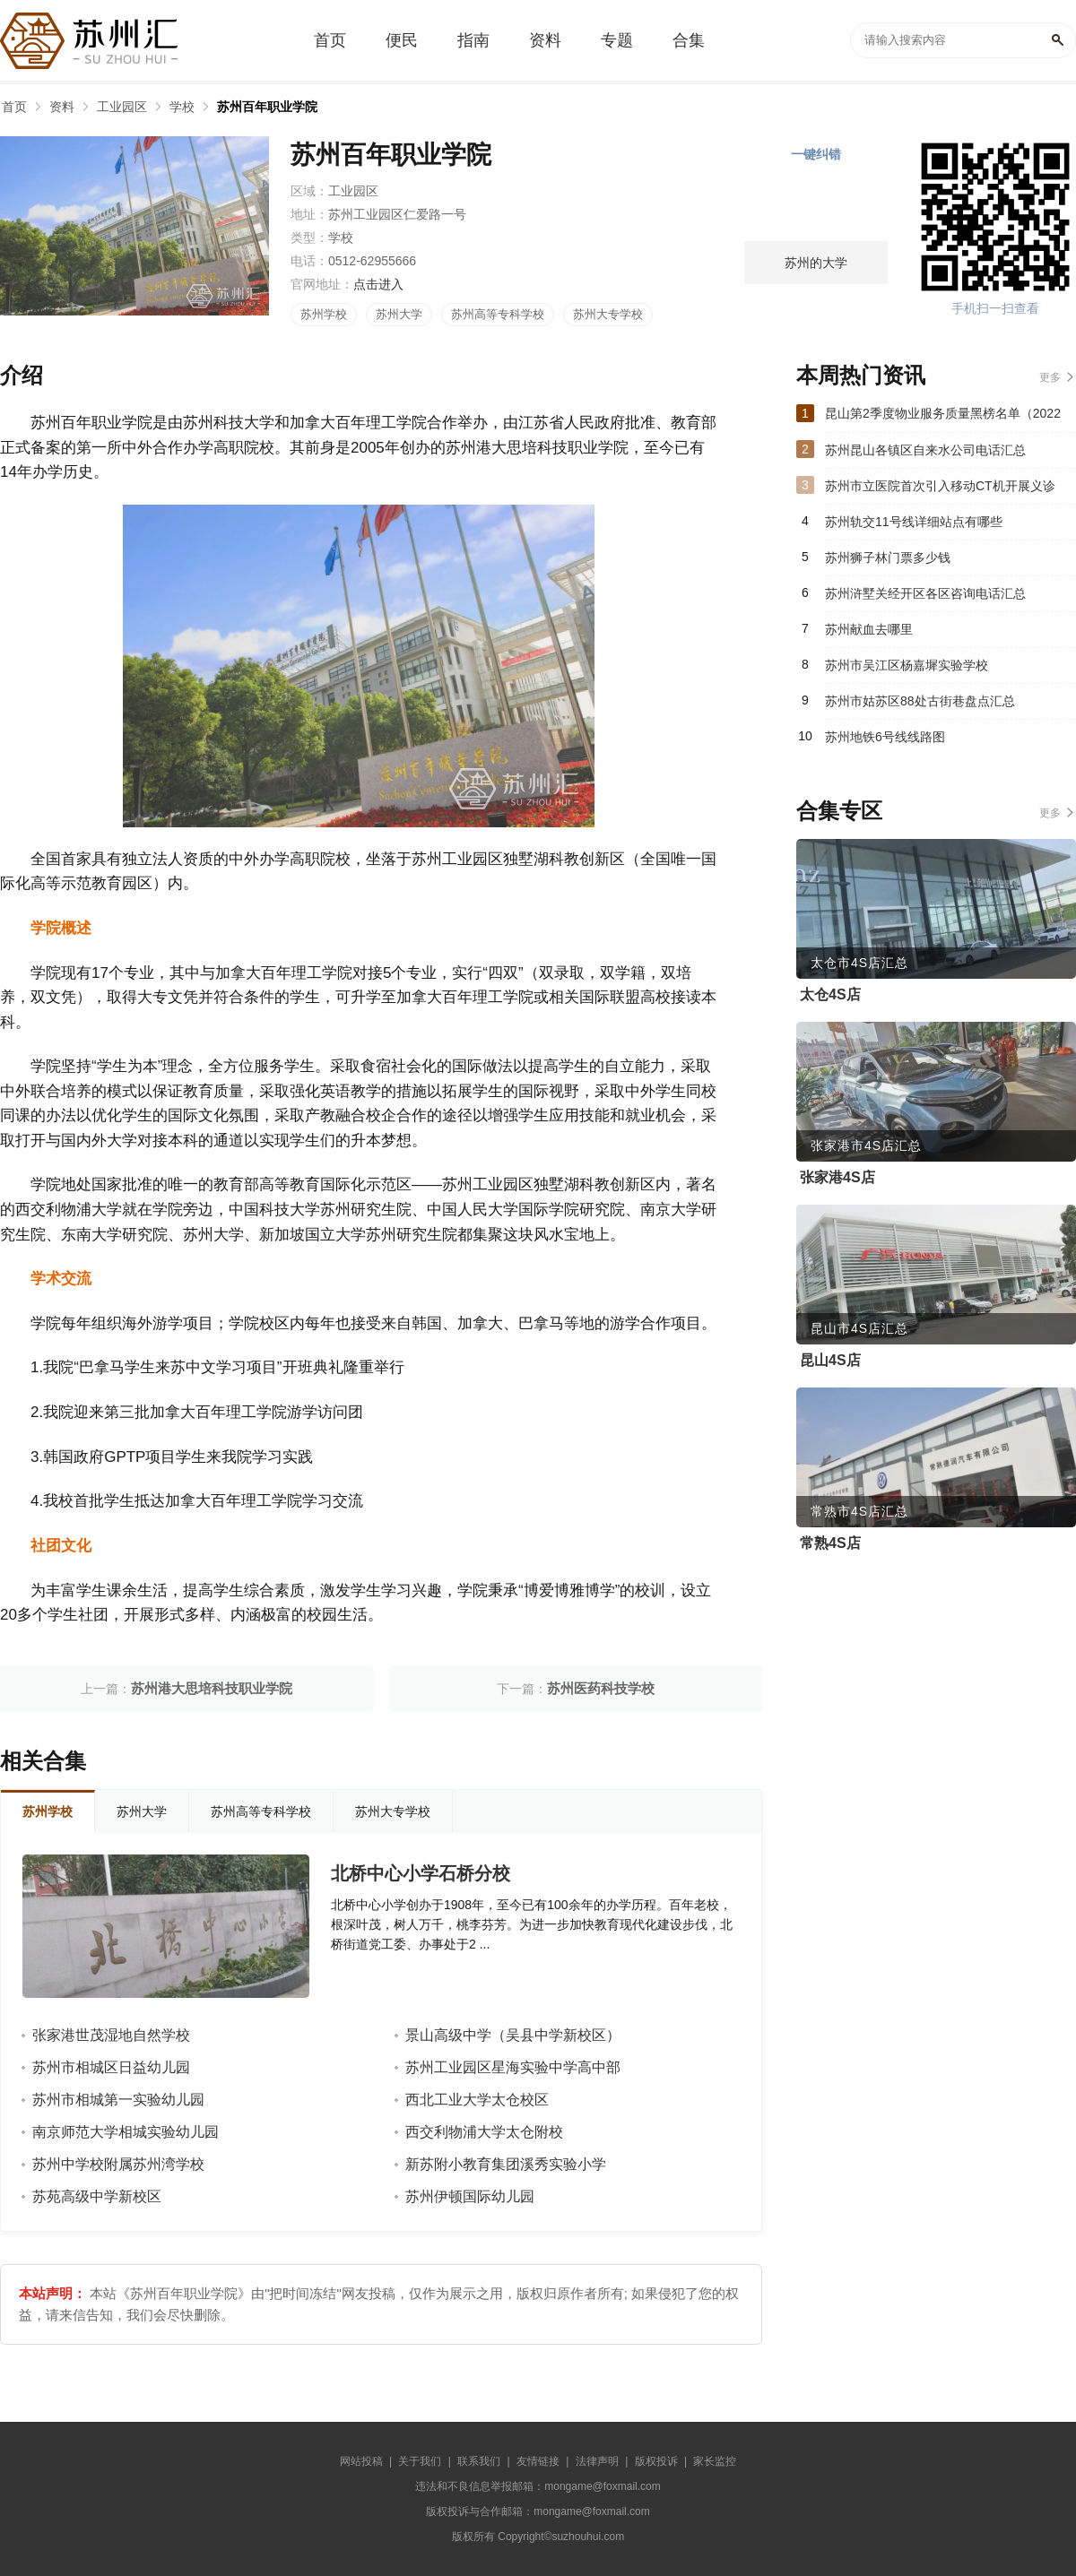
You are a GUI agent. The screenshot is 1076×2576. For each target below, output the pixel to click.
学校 (182, 106)
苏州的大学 (816, 262)
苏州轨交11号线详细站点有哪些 (913, 521)
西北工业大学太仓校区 (477, 2099)
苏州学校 (323, 314)
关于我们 (419, 2461)
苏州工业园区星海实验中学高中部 (512, 2067)
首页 (14, 106)
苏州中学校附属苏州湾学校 (118, 2164)
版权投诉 (656, 2461)
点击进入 (378, 284)
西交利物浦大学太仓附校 (484, 2131)
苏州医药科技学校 (601, 1688)
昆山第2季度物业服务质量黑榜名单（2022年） (943, 418)
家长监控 (714, 2461)
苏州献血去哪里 (869, 629)
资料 (61, 106)
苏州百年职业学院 (267, 106)
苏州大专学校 (608, 314)
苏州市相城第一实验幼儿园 (118, 2099)
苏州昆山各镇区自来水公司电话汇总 (925, 450)
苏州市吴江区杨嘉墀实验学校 (906, 665)
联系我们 (478, 2461)
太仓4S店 (830, 994)
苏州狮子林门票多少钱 (887, 557)
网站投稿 (361, 2461)
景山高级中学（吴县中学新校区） (512, 2035)
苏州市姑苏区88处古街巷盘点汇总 (920, 701)
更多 (1050, 377)
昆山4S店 (830, 1360)
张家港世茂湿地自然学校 (111, 2035)
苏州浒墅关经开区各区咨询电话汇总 (925, 593)
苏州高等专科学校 (497, 314)
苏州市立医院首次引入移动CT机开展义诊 (940, 486)
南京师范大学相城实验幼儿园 (125, 2131)
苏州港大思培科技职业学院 (211, 1688)
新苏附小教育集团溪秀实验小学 (505, 2164)
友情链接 (538, 2461)
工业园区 (122, 106)
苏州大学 (399, 314)
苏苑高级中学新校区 (96, 2196)
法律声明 (597, 2461)
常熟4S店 (830, 1543)
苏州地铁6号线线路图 (885, 737)
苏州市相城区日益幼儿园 (111, 2067)
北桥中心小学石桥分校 (420, 1873)
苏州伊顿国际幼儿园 (469, 2196)
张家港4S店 (837, 1177)
